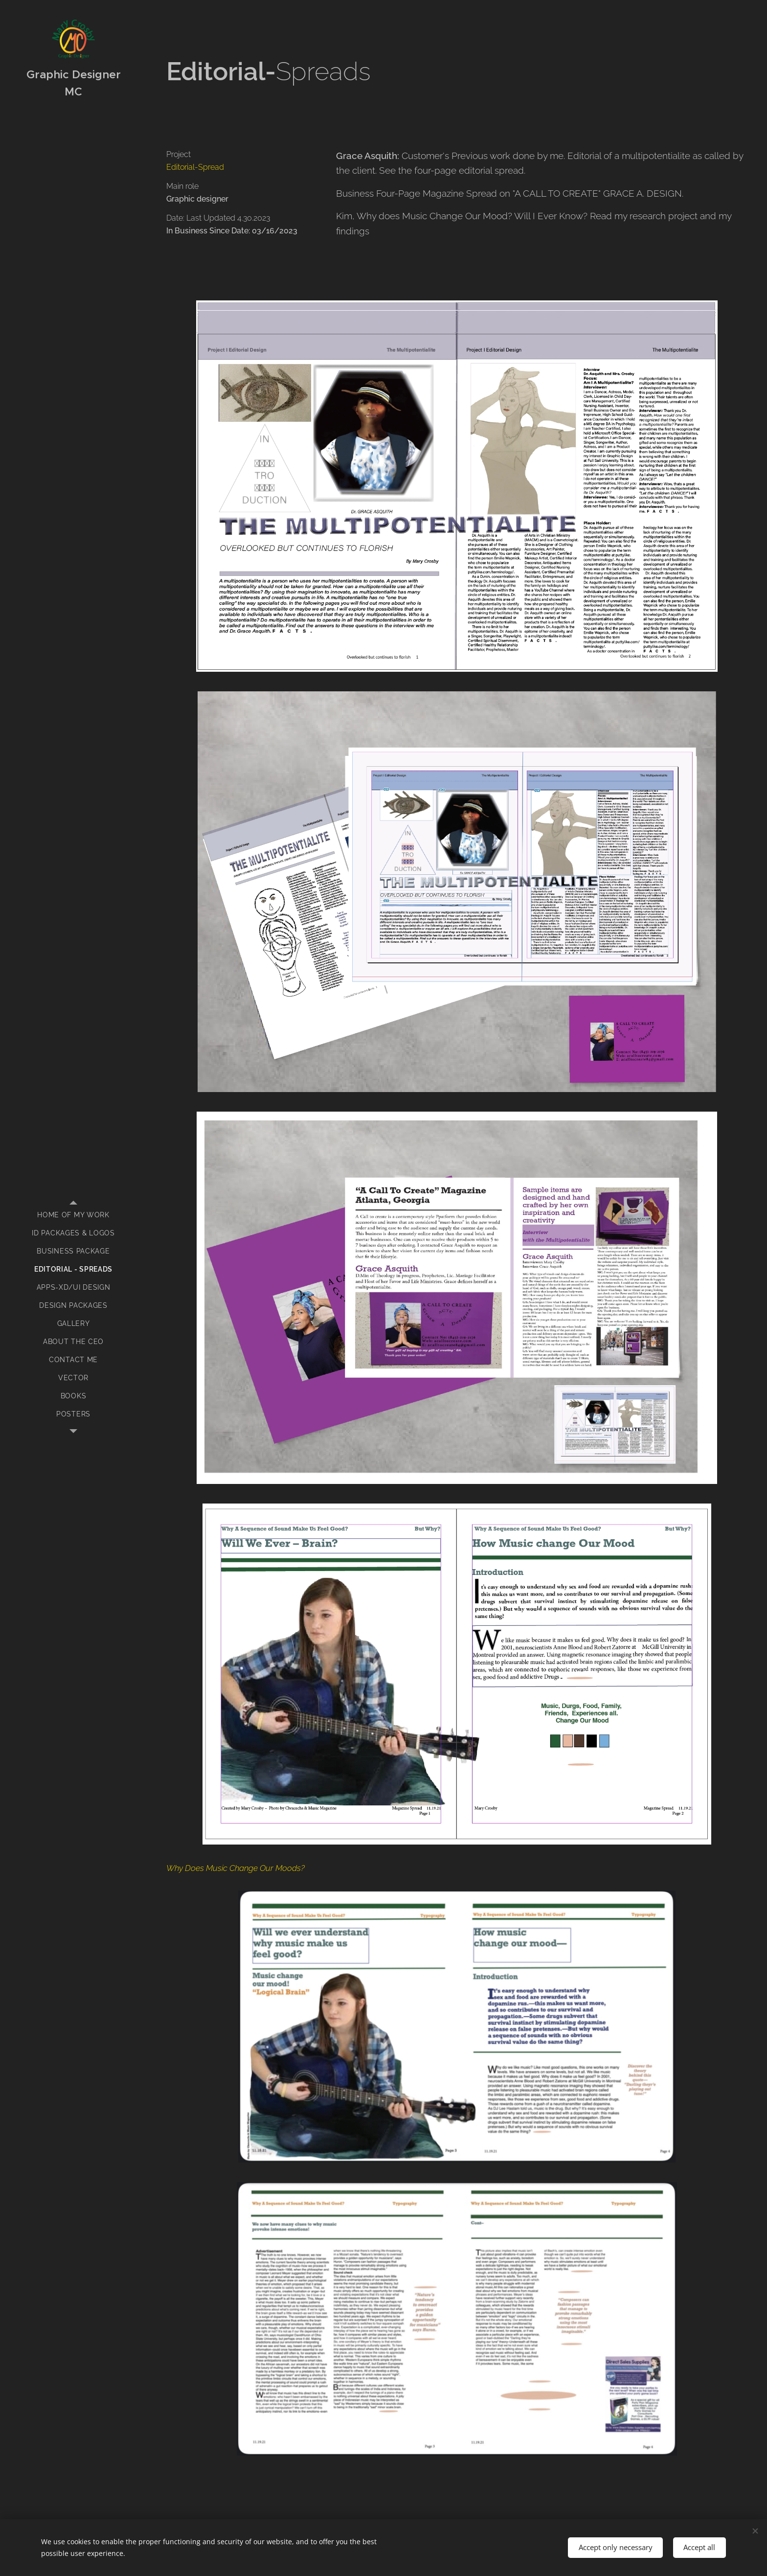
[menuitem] (73, 1215)
